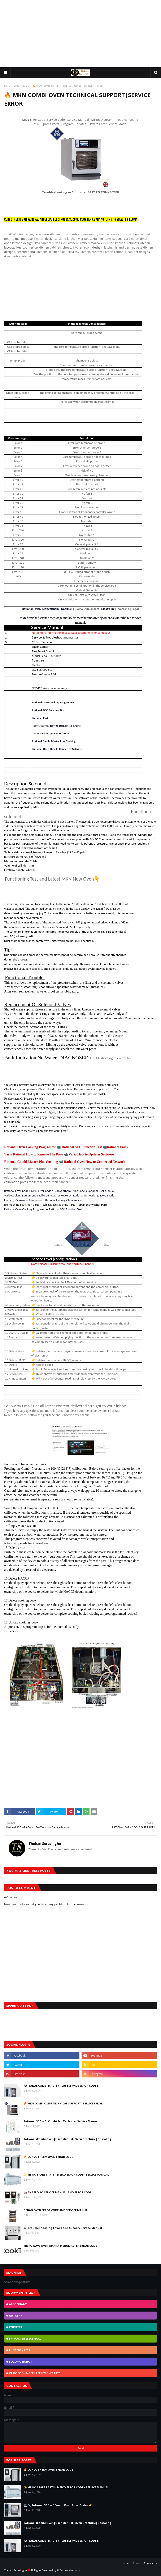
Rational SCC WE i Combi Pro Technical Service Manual (60, 2121)
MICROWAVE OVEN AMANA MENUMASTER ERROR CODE (60, 2246)
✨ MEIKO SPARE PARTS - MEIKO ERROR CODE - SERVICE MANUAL (66, 2174)
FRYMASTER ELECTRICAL (25, 2338)
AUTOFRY (107, 219)
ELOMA (133, 219)
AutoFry (15, 2315)
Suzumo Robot (20, 2361)
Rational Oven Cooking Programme (26, 1209)
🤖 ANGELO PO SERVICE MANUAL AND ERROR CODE (57, 2192)
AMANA (96, 219)
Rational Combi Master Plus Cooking (54, 741)
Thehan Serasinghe (45, 1843)
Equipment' (29, 1195)
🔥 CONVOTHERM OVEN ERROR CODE (48, 2157)
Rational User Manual (101, 1191)
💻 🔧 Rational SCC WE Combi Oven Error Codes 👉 (57, 2505)
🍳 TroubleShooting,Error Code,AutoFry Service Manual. (63, 2228)
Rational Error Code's (17, 1191)
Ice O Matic (107, 1195)
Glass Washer (74, 1200)
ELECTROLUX (61, 219)
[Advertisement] (82, 33)
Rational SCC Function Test (65, 1209)
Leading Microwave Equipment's (24, 1200)
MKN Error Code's (42, 1191)
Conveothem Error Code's (71, 1191)
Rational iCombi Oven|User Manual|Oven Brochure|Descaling (67, 2139)
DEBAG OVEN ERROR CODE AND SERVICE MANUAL (56, 2210)
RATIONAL (33, 219)
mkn (24, 219)
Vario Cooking (12, 1195)
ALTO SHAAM (18, 2304)
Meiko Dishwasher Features (54, 1195)
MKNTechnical (21, 86)
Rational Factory (55, 1200)
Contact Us (150, 2563)
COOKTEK (85, 219)
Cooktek (15, 2327)
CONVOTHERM (12, 219)
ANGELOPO (46, 219)
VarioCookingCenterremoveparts (35, 2373)
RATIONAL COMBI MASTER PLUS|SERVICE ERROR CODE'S (61, 2085)
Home (7, 86)
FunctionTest (19, 2350)
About (136, 2563)
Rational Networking (86, 1195)
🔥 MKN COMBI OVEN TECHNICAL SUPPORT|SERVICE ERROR (63, 2103)
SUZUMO (74, 219)
